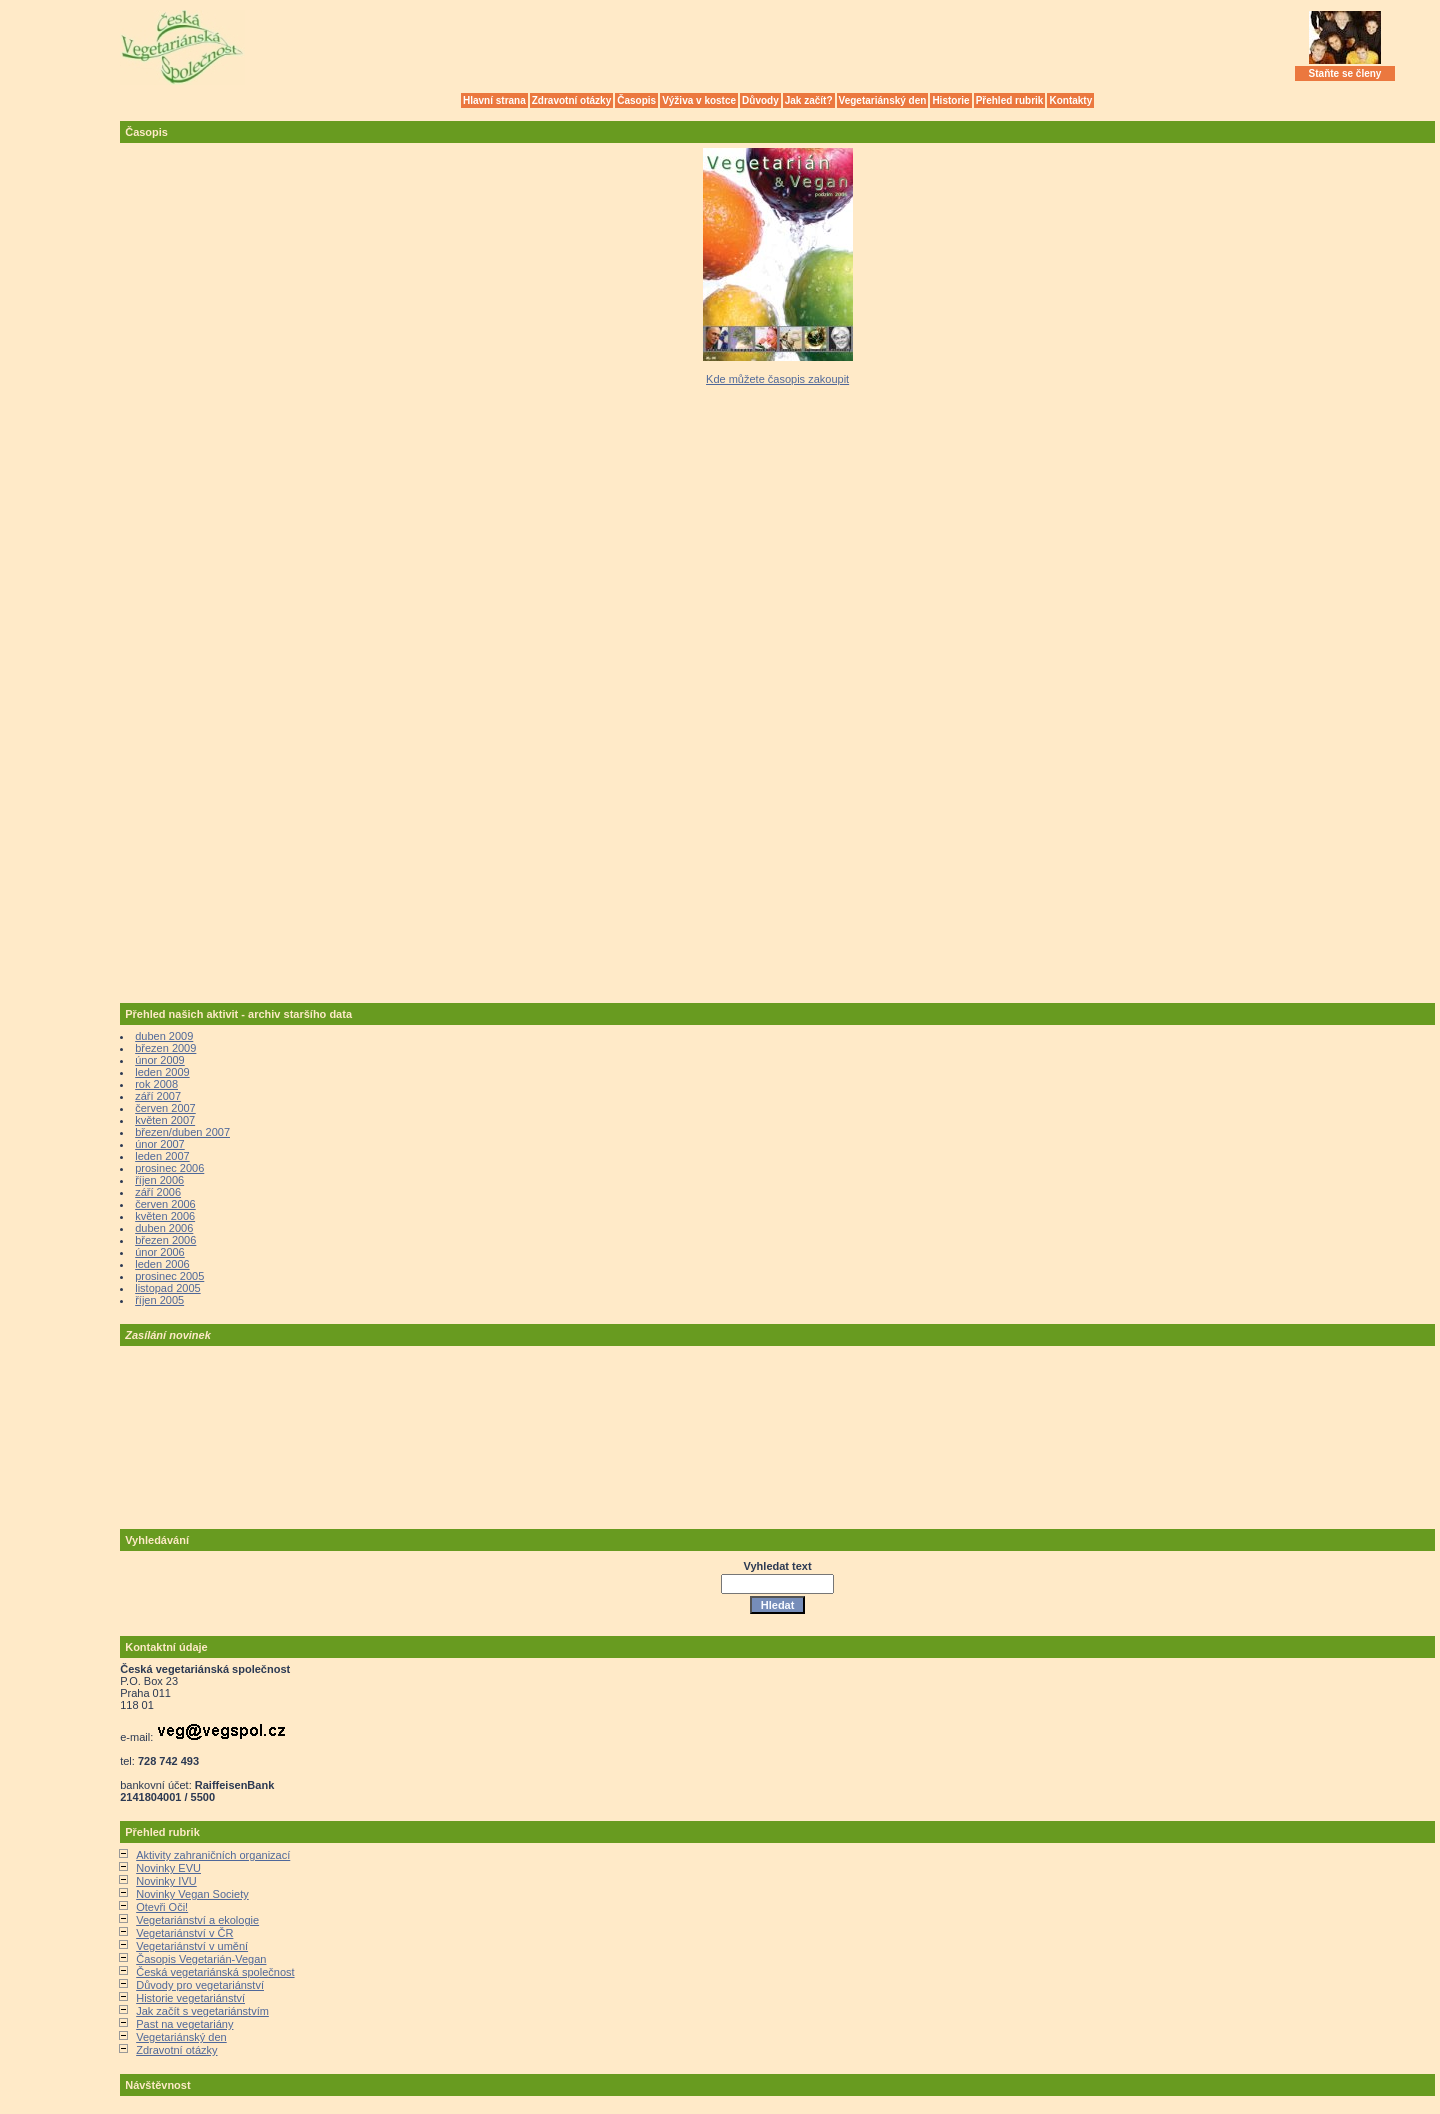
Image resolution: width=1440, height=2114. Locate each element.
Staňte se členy (1345, 73)
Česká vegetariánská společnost (215, 1972)
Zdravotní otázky (571, 100)
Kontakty (1070, 100)
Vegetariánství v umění (192, 1946)
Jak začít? (809, 100)
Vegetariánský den (883, 100)
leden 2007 (162, 1156)
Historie (950, 100)
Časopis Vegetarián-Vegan (201, 1959)
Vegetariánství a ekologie (197, 1920)
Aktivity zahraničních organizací (213, 1855)
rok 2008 (156, 1084)
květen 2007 (165, 1120)
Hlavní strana (494, 100)
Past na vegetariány (184, 2024)
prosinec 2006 (169, 1168)
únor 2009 (160, 1060)
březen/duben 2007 (182, 1132)
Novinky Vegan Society (192, 1894)
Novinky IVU (166, 1881)
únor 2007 (160, 1144)
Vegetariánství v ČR (184, 1933)
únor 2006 (160, 1252)
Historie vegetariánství (190, 1998)
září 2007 (158, 1096)
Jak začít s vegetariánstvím (202, 2011)
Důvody (760, 100)
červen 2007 (165, 1108)
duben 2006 (164, 1228)
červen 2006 (165, 1204)
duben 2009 (164, 1036)
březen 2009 (165, 1048)
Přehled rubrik (1010, 100)
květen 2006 (165, 1216)
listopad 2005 (167, 1288)
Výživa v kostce (699, 100)
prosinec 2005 (169, 1276)
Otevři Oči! (162, 1907)
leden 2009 (162, 1072)
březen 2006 (165, 1240)
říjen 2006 (159, 1180)
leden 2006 (162, 1264)
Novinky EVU (168, 1868)
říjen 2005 (159, 1300)
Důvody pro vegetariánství (200, 1985)
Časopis (636, 100)
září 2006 (158, 1192)
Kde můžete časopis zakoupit (777, 379)
